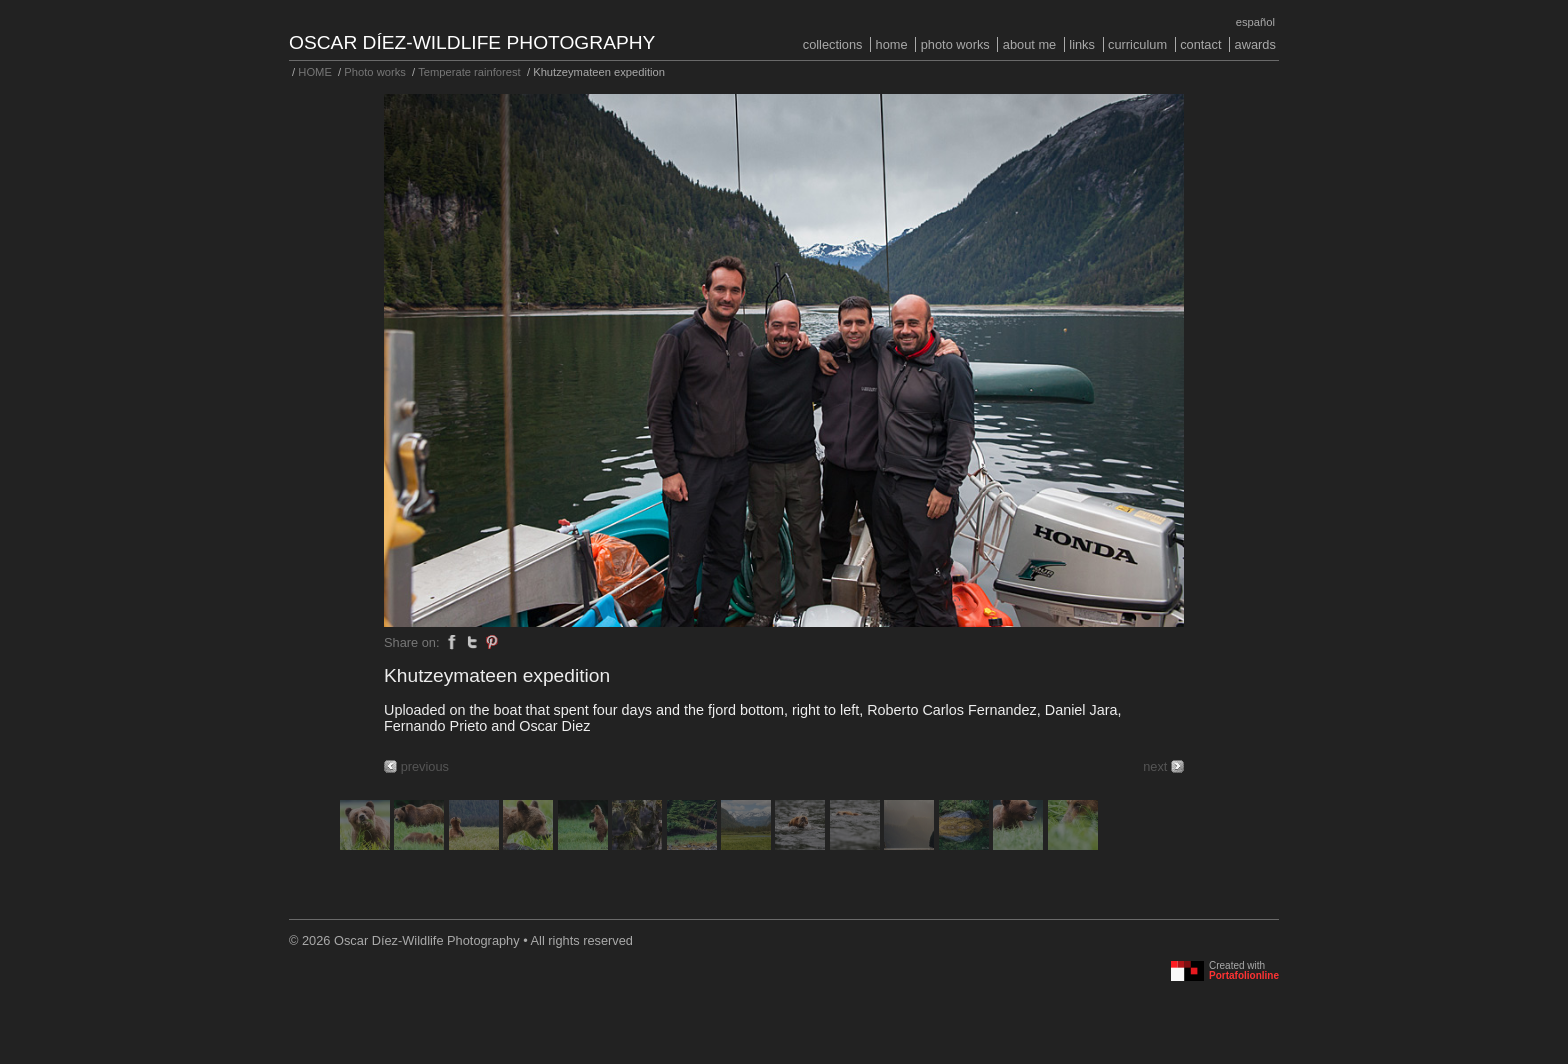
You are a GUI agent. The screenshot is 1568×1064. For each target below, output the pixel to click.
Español (1255, 22)
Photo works (955, 44)
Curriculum (1137, 44)
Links (1082, 44)
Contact (1200, 44)
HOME (892, 44)
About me (1029, 44)
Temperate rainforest (469, 72)
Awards (1255, 44)
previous (425, 766)
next (1155, 766)
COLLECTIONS (833, 44)
